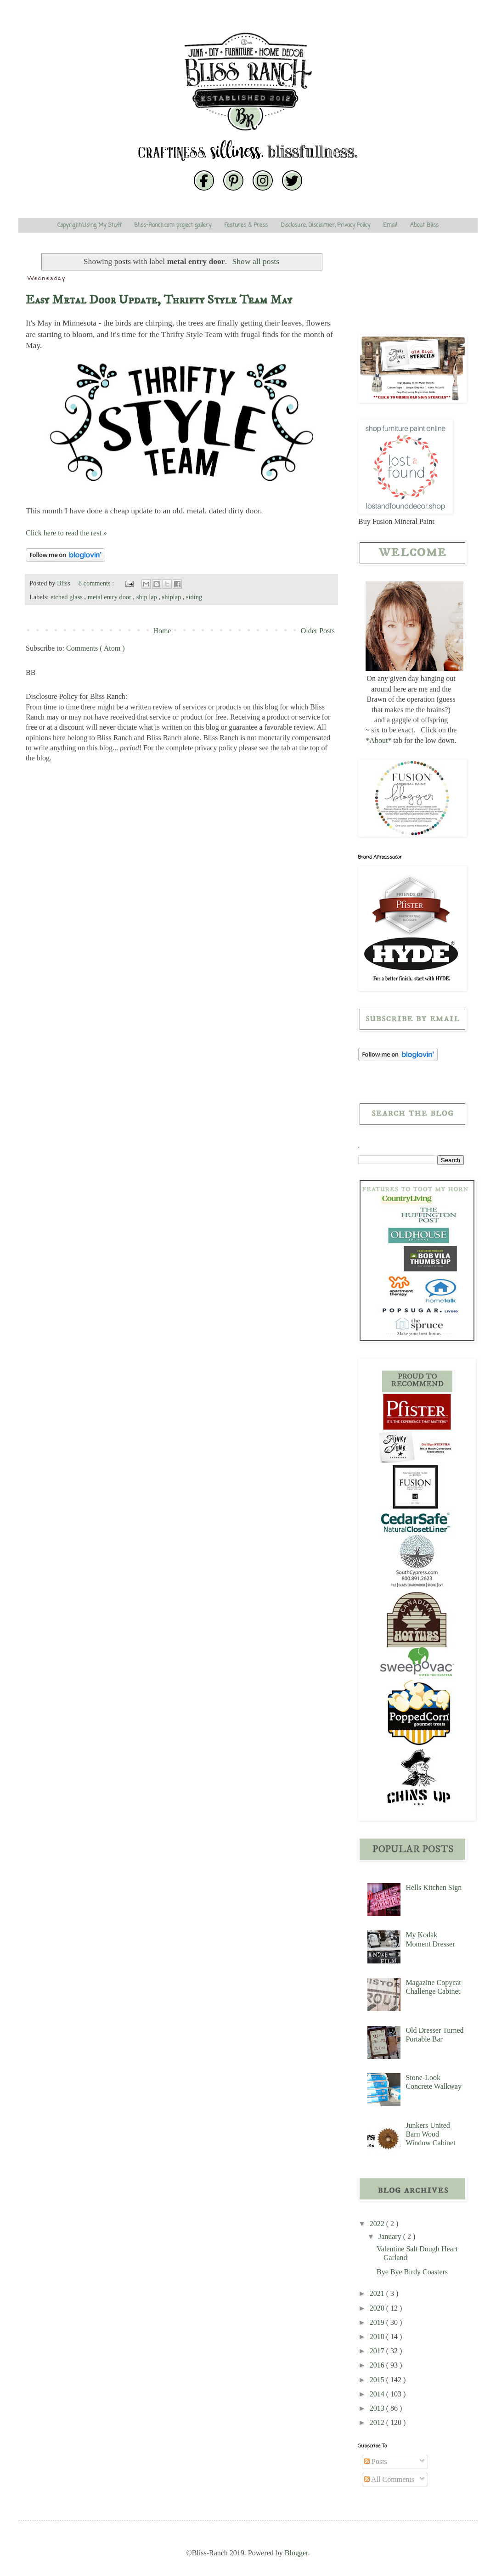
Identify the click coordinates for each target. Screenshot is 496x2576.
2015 (378, 2380)
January (390, 2236)
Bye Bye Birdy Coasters (412, 2272)
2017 (378, 2351)
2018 (378, 2336)
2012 (378, 2422)
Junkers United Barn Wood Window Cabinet (430, 2134)
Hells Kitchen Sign (434, 1887)
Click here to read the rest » (66, 533)
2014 (378, 2394)
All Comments (389, 2479)
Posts (375, 2461)
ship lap (147, 597)
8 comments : (97, 583)
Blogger (296, 2553)
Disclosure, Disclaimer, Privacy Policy (325, 225)
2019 (378, 2322)
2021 (378, 2293)
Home (162, 631)
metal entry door (110, 597)
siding (194, 597)
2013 (378, 2408)
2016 (378, 2365)
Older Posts (318, 631)
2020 (378, 2308)
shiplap (172, 597)
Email (390, 225)
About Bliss (424, 225)
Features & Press (246, 225)
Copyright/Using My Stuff (89, 225)
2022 (378, 2223)
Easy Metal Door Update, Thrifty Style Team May (159, 300)
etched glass (68, 597)
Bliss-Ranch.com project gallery (172, 225)
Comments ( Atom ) (95, 648)
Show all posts (256, 261)
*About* (378, 740)
